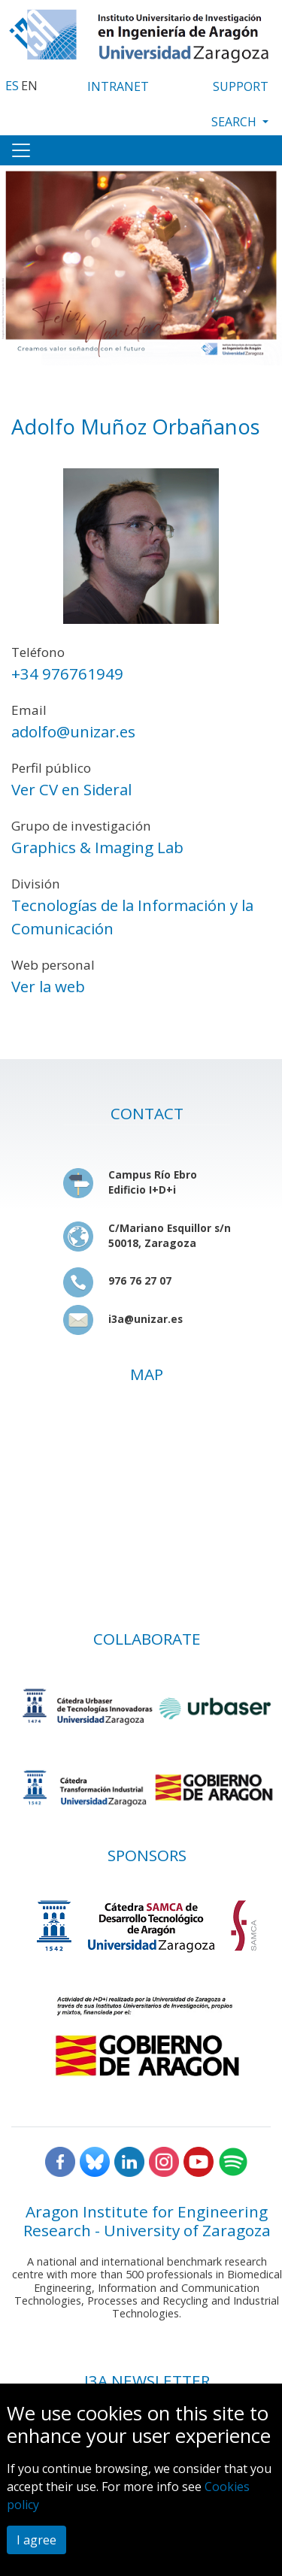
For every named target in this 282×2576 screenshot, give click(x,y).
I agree (36, 2540)
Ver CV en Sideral (71, 789)
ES (12, 85)
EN (29, 85)
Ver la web (48, 986)
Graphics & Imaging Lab (97, 847)
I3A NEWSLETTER (147, 2380)
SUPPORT (240, 86)
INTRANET (118, 86)
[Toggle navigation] (21, 150)
